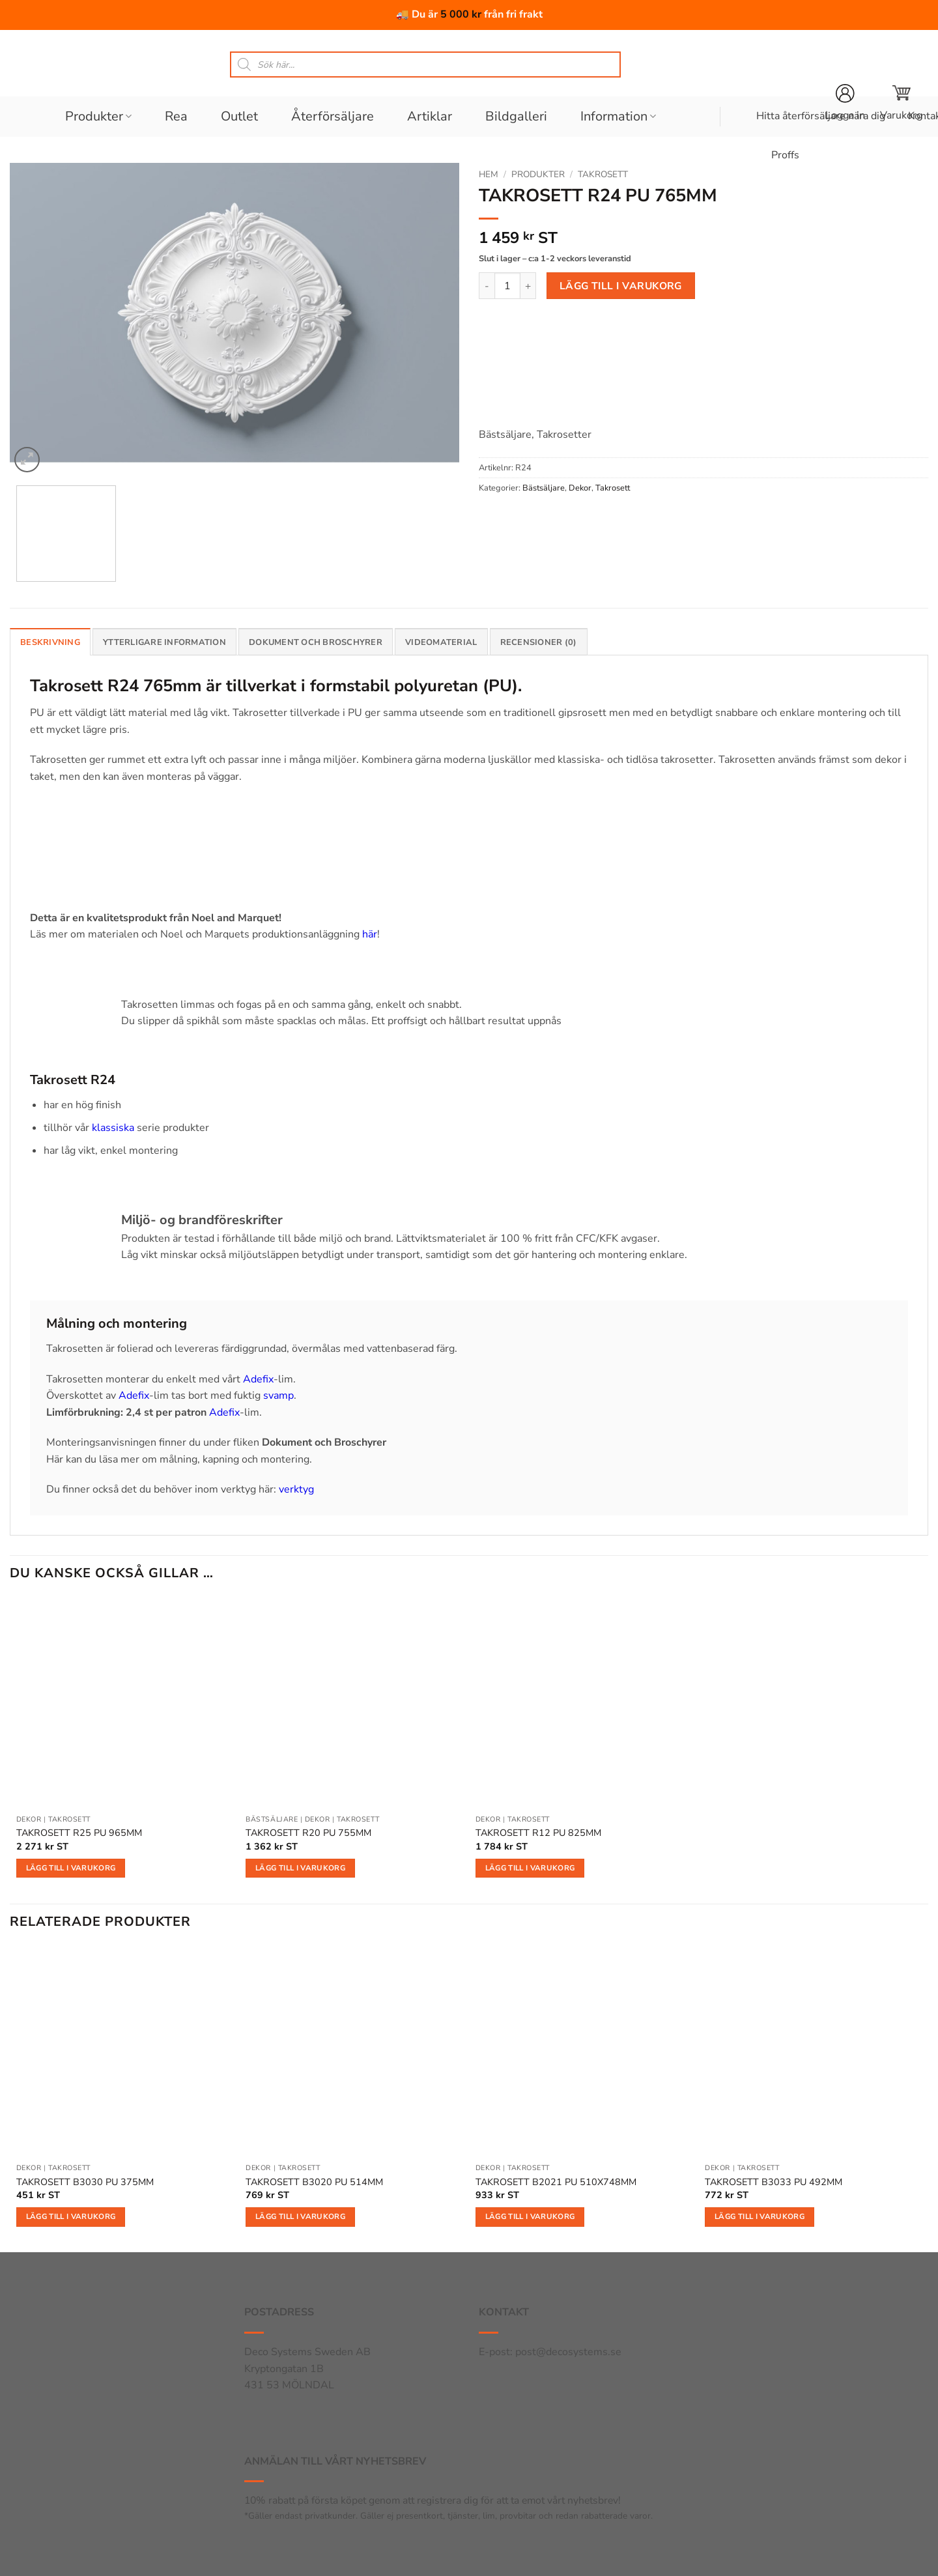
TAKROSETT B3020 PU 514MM (314, 2182)
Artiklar (429, 116)
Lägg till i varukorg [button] (71, 1868)
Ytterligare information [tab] (164, 642)
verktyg (296, 1489)
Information (618, 116)
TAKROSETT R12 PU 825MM (538, 1833)
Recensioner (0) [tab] (538, 642)
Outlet (239, 116)
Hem (488, 174)
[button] (901, 103)
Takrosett (603, 174)
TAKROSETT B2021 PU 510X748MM (556, 2182)
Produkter (98, 116)
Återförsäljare (332, 116)
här (369, 934)
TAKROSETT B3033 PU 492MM (773, 2182)
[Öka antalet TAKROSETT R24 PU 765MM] (528, 285)
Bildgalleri (516, 116)
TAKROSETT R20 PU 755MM (308, 1833)
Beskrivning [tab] (50, 642)
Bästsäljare (543, 488)
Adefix (258, 1379)
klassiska (113, 1128)
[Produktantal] (507, 285)
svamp (278, 1395)
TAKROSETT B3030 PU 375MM (85, 2182)
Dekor (580, 488)
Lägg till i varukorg (621, 286)
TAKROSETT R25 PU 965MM (79, 1833)
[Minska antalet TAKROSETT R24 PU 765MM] (486, 285)
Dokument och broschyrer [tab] (315, 642)
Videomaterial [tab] (441, 642)
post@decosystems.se (568, 2352)
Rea (176, 116)
